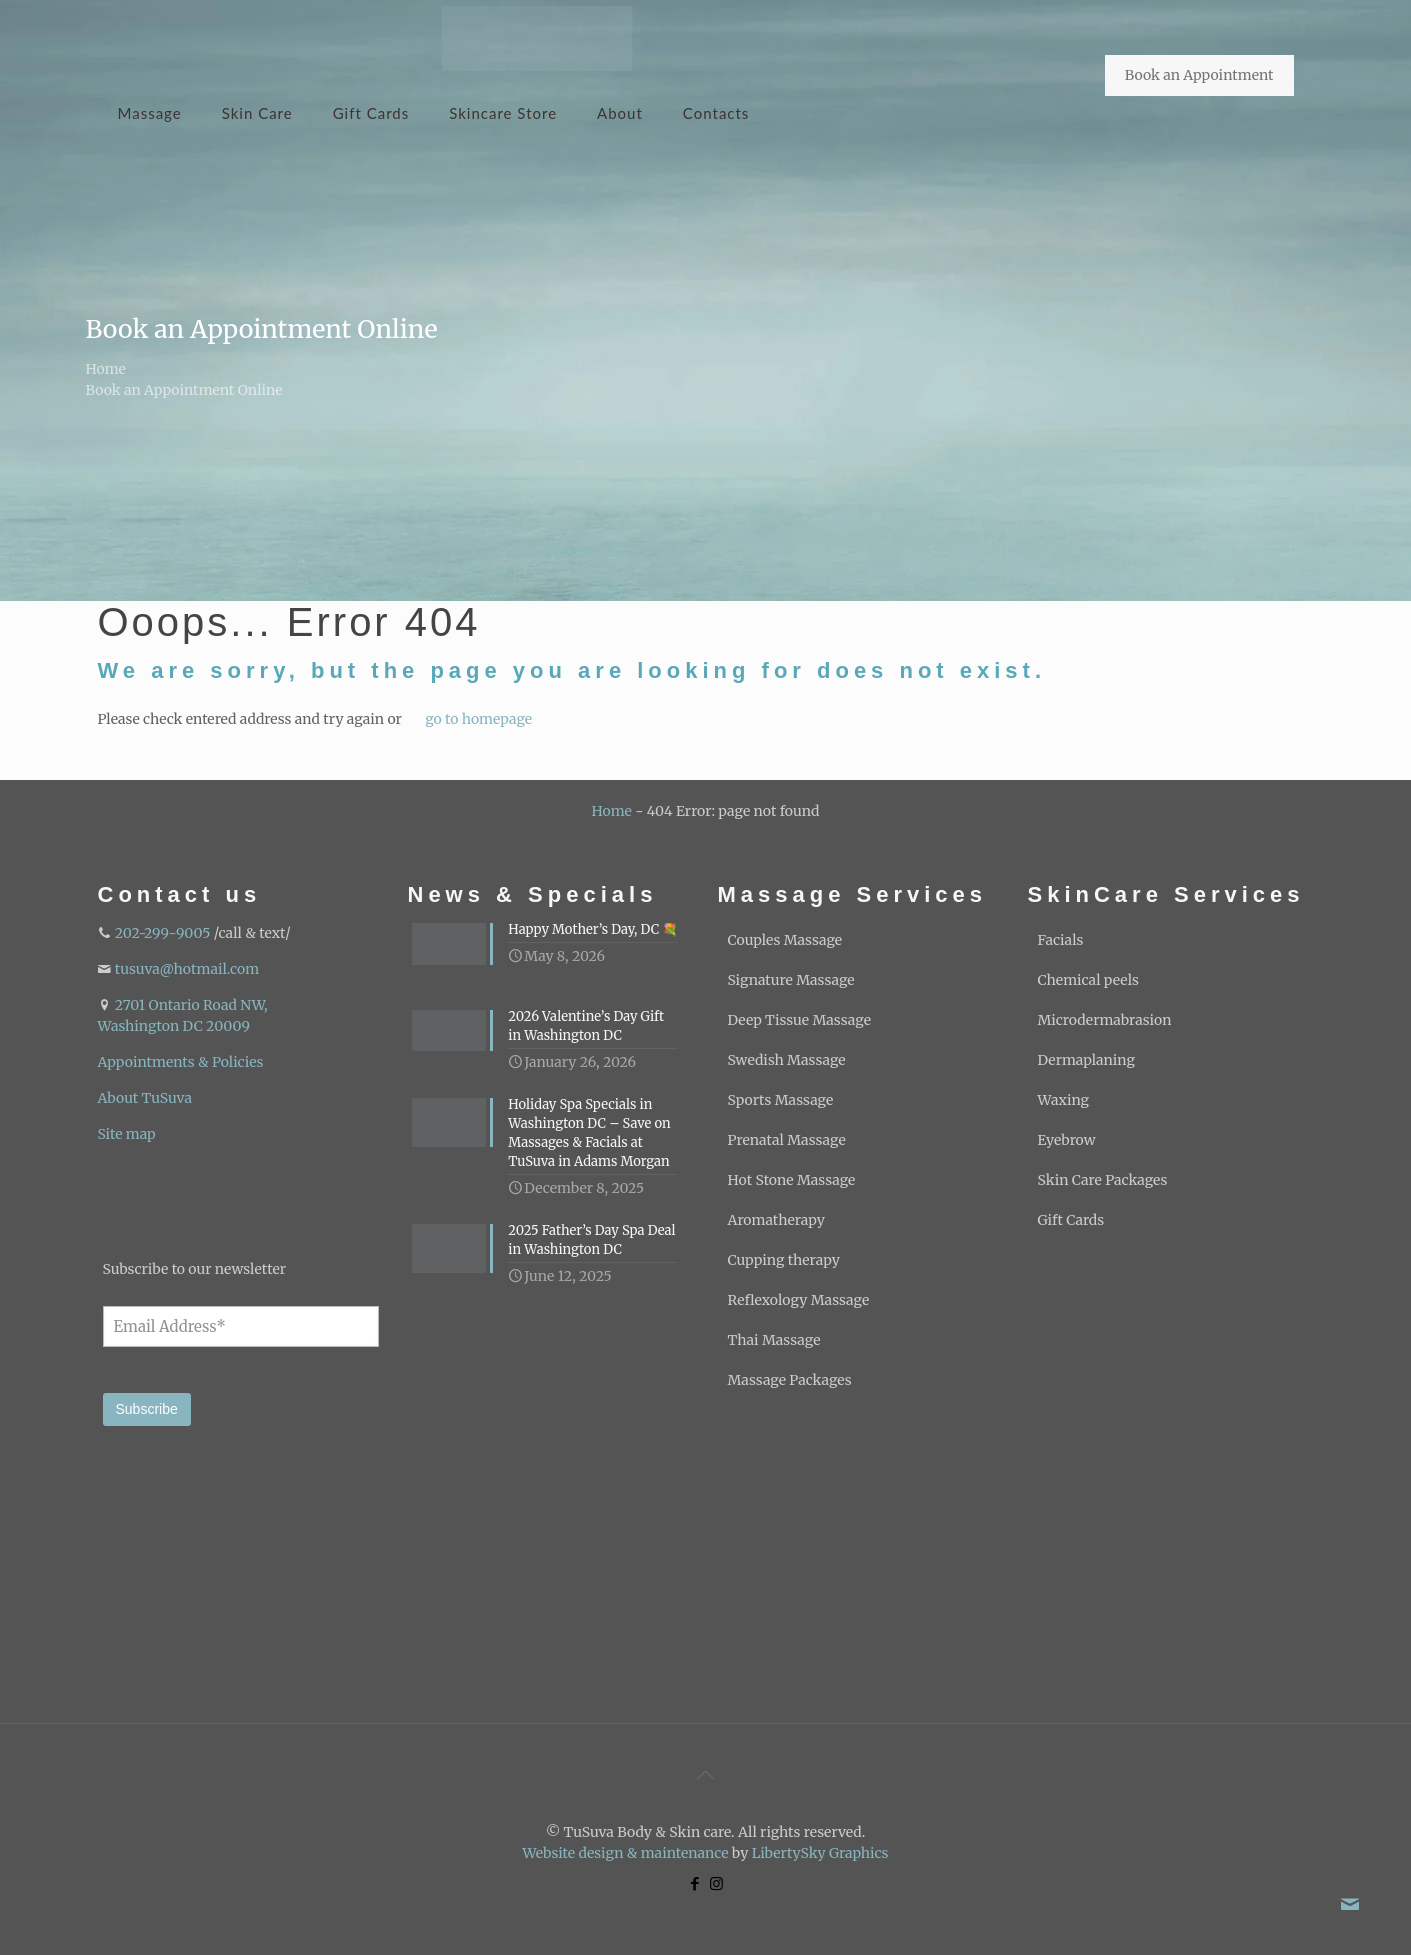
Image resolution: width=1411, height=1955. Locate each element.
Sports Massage (781, 1100)
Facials (1061, 940)
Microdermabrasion (1105, 1020)
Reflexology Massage (799, 1300)
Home (106, 369)
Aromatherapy (776, 1220)
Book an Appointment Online (184, 390)
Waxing (1064, 1100)
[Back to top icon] (706, 1775)
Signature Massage (791, 980)
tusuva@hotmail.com (187, 969)
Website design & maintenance (625, 1853)
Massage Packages (790, 1380)
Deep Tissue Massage (799, 1020)
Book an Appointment (1199, 75)
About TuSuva (145, 1098)
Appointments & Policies (181, 1062)
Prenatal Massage (787, 1140)
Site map (127, 1134)
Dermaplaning (1086, 1060)
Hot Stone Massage (792, 1180)
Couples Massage (785, 940)
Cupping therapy (784, 1260)
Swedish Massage (787, 1060)
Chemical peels (1088, 980)
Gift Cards (1071, 1220)
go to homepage (478, 719)
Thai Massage (774, 1340)
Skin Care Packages (1103, 1180)
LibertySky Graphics (820, 1853)
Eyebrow (1067, 1140)
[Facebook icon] (695, 1883)
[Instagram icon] (716, 1883)
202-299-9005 (163, 933)
